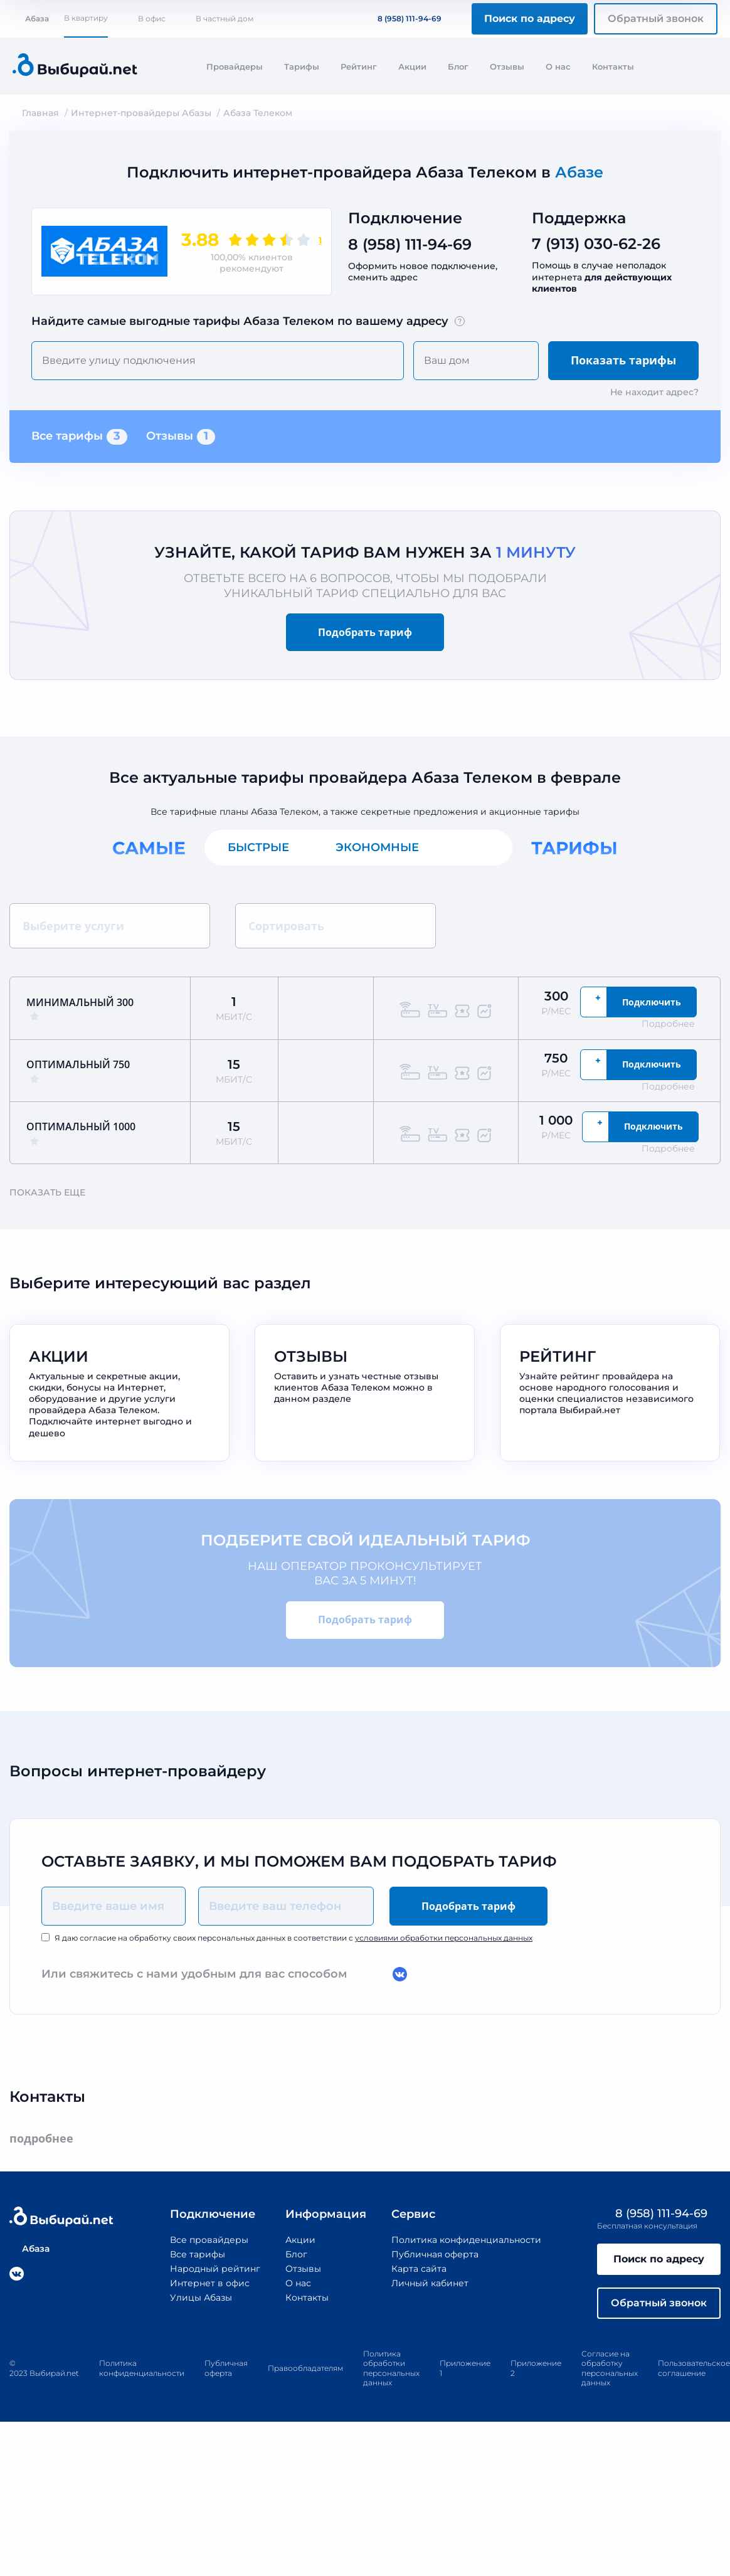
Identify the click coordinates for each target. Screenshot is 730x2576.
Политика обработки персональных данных (391, 2368)
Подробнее (674, 1023)
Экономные (377, 847)
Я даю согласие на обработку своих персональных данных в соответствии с (293, 1938)
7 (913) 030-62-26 (596, 244)
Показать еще (53, 1192)
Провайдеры (234, 66)
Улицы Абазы (201, 2297)
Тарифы (301, 66)
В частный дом (224, 18)
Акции (412, 66)
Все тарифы (79, 437)
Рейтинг (359, 66)
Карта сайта (419, 2268)
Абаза (31, 18)
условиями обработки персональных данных (443, 1938)
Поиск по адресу (529, 18)
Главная (40, 113)
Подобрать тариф (365, 632)
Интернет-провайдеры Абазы (141, 113)
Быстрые (258, 847)
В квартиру (86, 18)
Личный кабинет (429, 2283)
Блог (458, 66)
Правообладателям (305, 2368)
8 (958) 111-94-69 (402, 18)
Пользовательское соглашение (694, 2368)
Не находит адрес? (654, 392)
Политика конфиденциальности (466, 2239)
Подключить (651, 1002)
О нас (558, 66)
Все (477, 847)
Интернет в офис (210, 2283)
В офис (152, 18)
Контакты (613, 66)
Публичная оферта (435, 2254)
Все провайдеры (209, 2239)
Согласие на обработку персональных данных (609, 2368)
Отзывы (507, 66)
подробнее (47, 2138)
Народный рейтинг (215, 2268)
